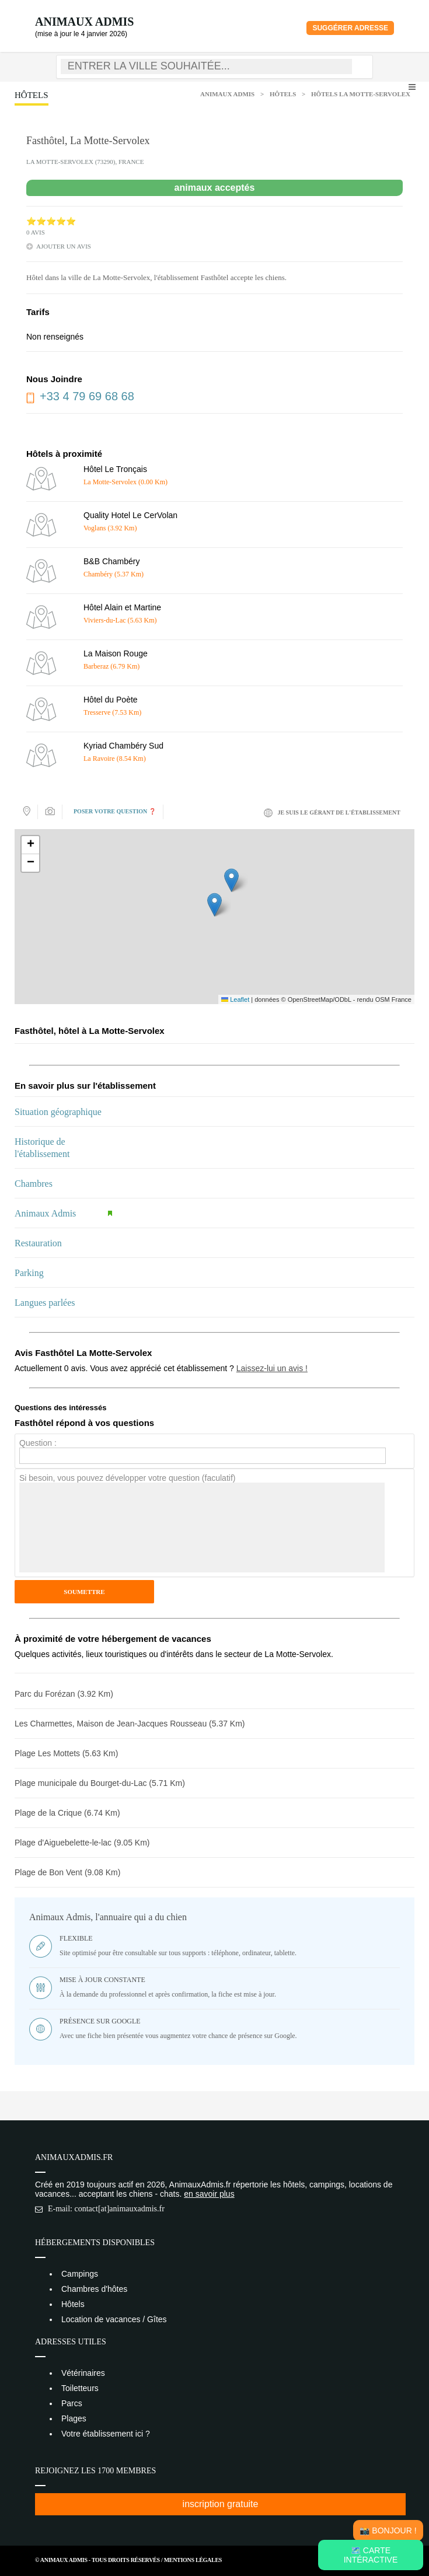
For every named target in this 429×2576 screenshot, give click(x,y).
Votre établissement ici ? (105, 2433)
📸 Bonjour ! (388, 2530)
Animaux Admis (84, 21)
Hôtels (283, 93)
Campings (79, 2273)
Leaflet (235, 999)
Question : (38, 1443)
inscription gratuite (221, 2504)
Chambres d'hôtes (94, 2289)
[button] (214, 905)
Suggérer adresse (350, 28)
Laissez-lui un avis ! (272, 1368)
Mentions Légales (193, 2560)
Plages (73, 2418)
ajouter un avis (63, 246)
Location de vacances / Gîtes (114, 2319)
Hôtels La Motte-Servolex (360, 93)
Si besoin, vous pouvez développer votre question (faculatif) (127, 1478)
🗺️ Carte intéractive (371, 2555)
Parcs (71, 2403)
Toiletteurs (80, 2388)
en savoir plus (209, 2193)
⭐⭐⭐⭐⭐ (51, 221)
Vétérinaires (83, 2373)
